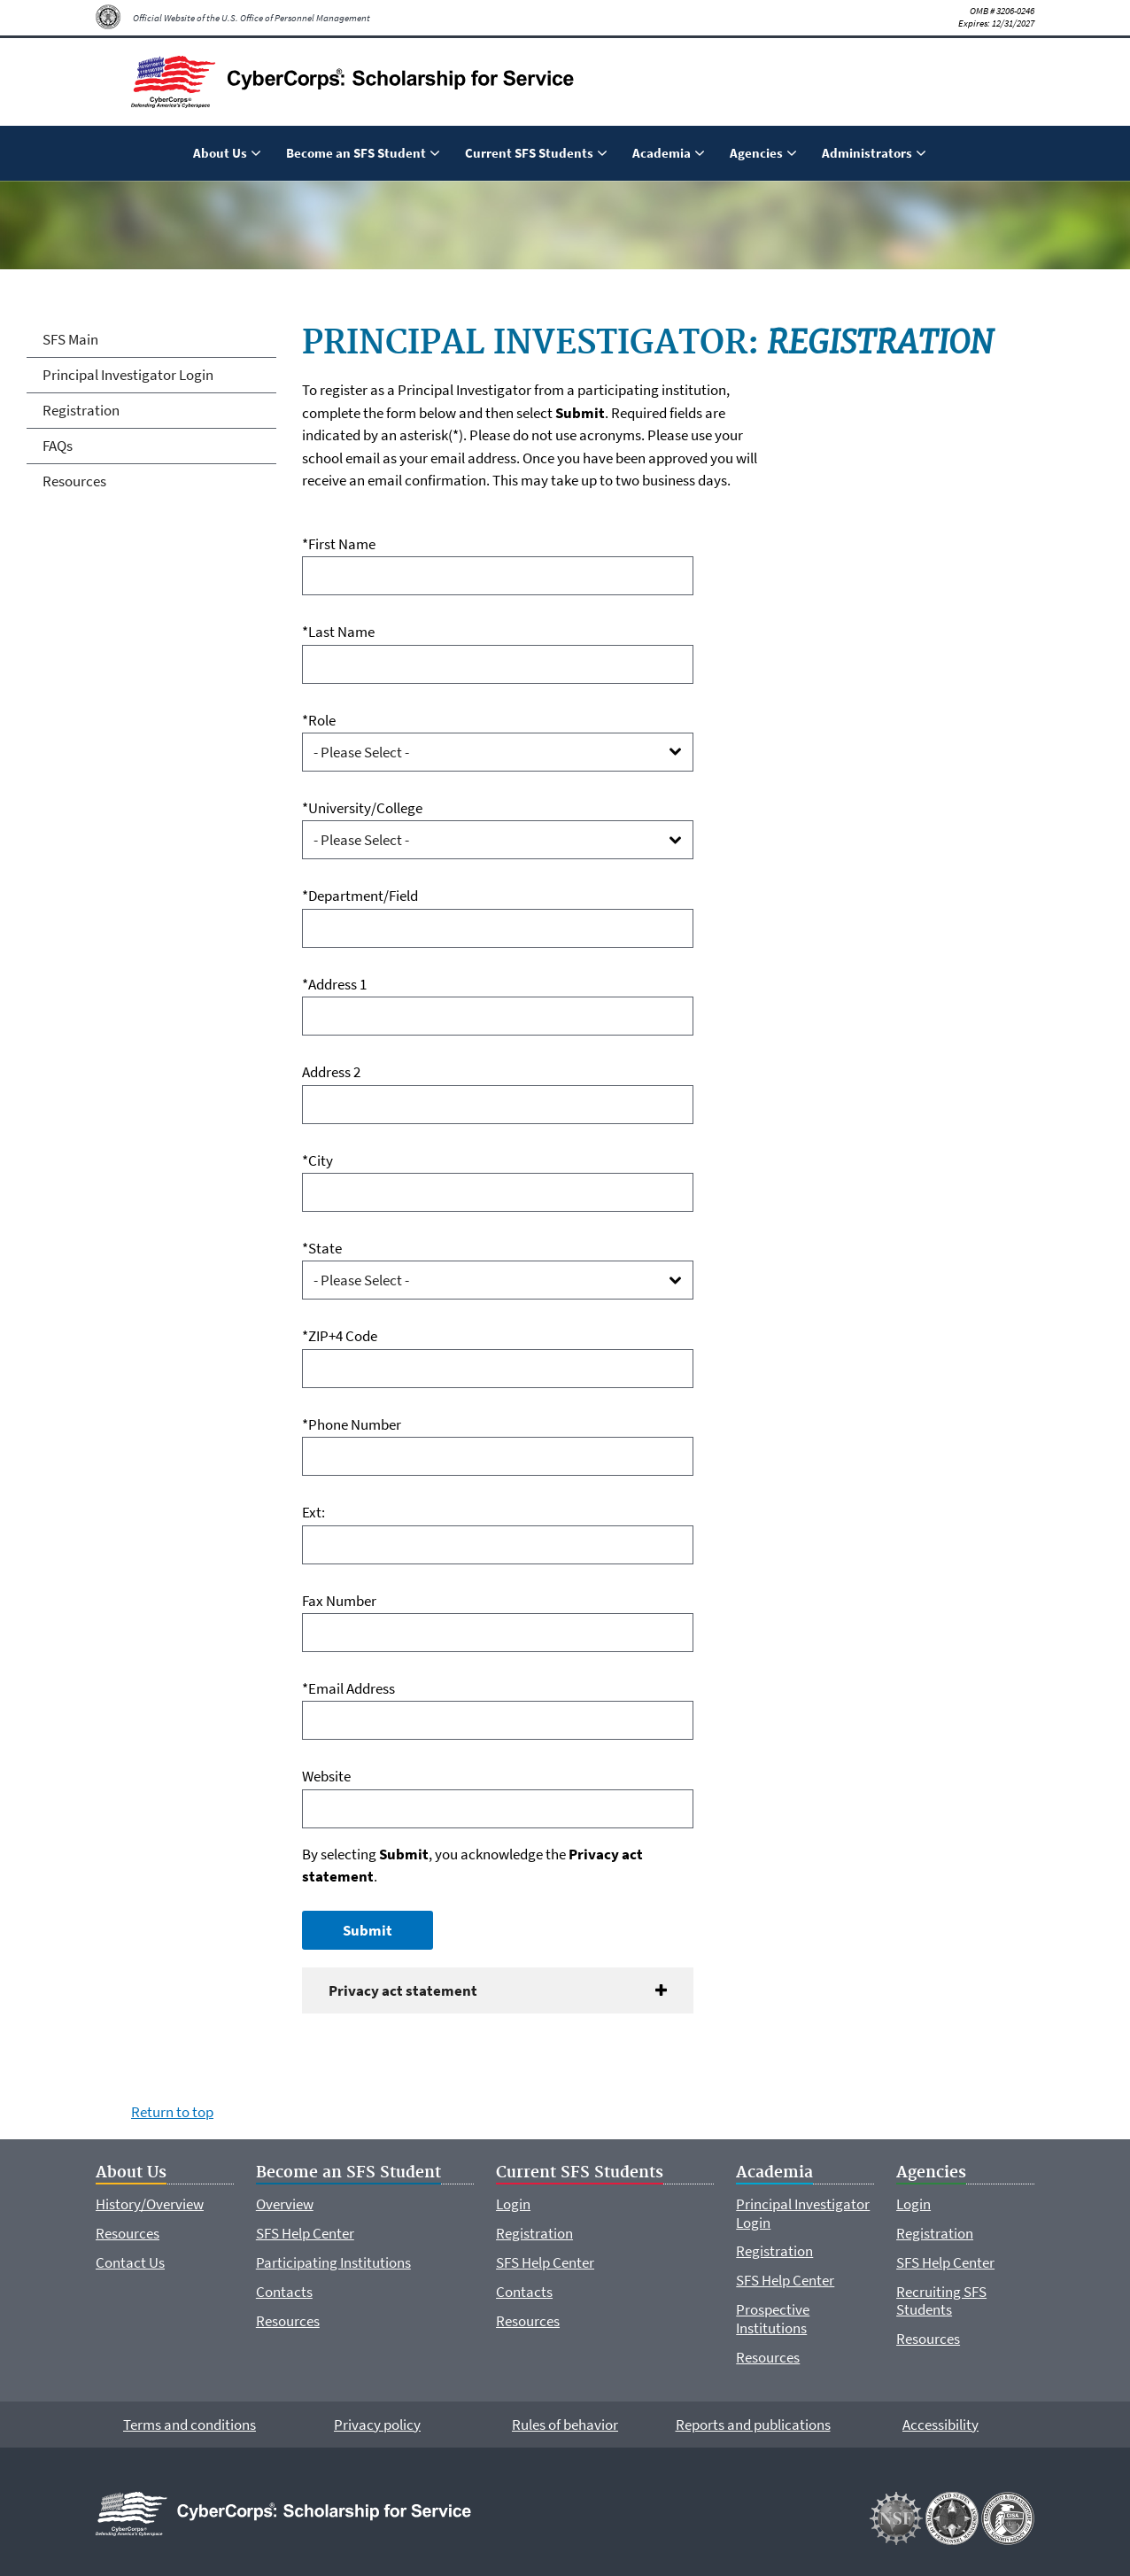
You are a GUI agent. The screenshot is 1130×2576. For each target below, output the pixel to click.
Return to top (172, 2112)
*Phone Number (351, 1424)
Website (326, 1776)
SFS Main (70, 339)
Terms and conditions (189, 2424)
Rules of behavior (565, 2424)
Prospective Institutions (772, 2318)
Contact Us (130, 2262)
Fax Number (339, 1600)
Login (513, 2204)
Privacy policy (377, 2424)
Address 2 (331, 1072)
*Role (319, 720)
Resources (74, 481)
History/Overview (150, 2204)
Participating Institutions (333, 2262)
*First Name (338, 544)
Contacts (284, 2291)
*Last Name (338, 631)
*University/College (362, 808)
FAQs (58, 445)
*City (317, 1160)
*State (322, 1248)
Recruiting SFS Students (941, 2300)
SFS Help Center (305, 2233)
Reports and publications (753, 2424)
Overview (284, 2204)
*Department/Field (360, 895)
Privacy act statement (403, 1990)
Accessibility (940, 2424)
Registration (81, 410)
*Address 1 (334, 984)
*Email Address (348, 1688)
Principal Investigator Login (128, 374)
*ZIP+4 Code (339, 1336)
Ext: (313, 1512)
